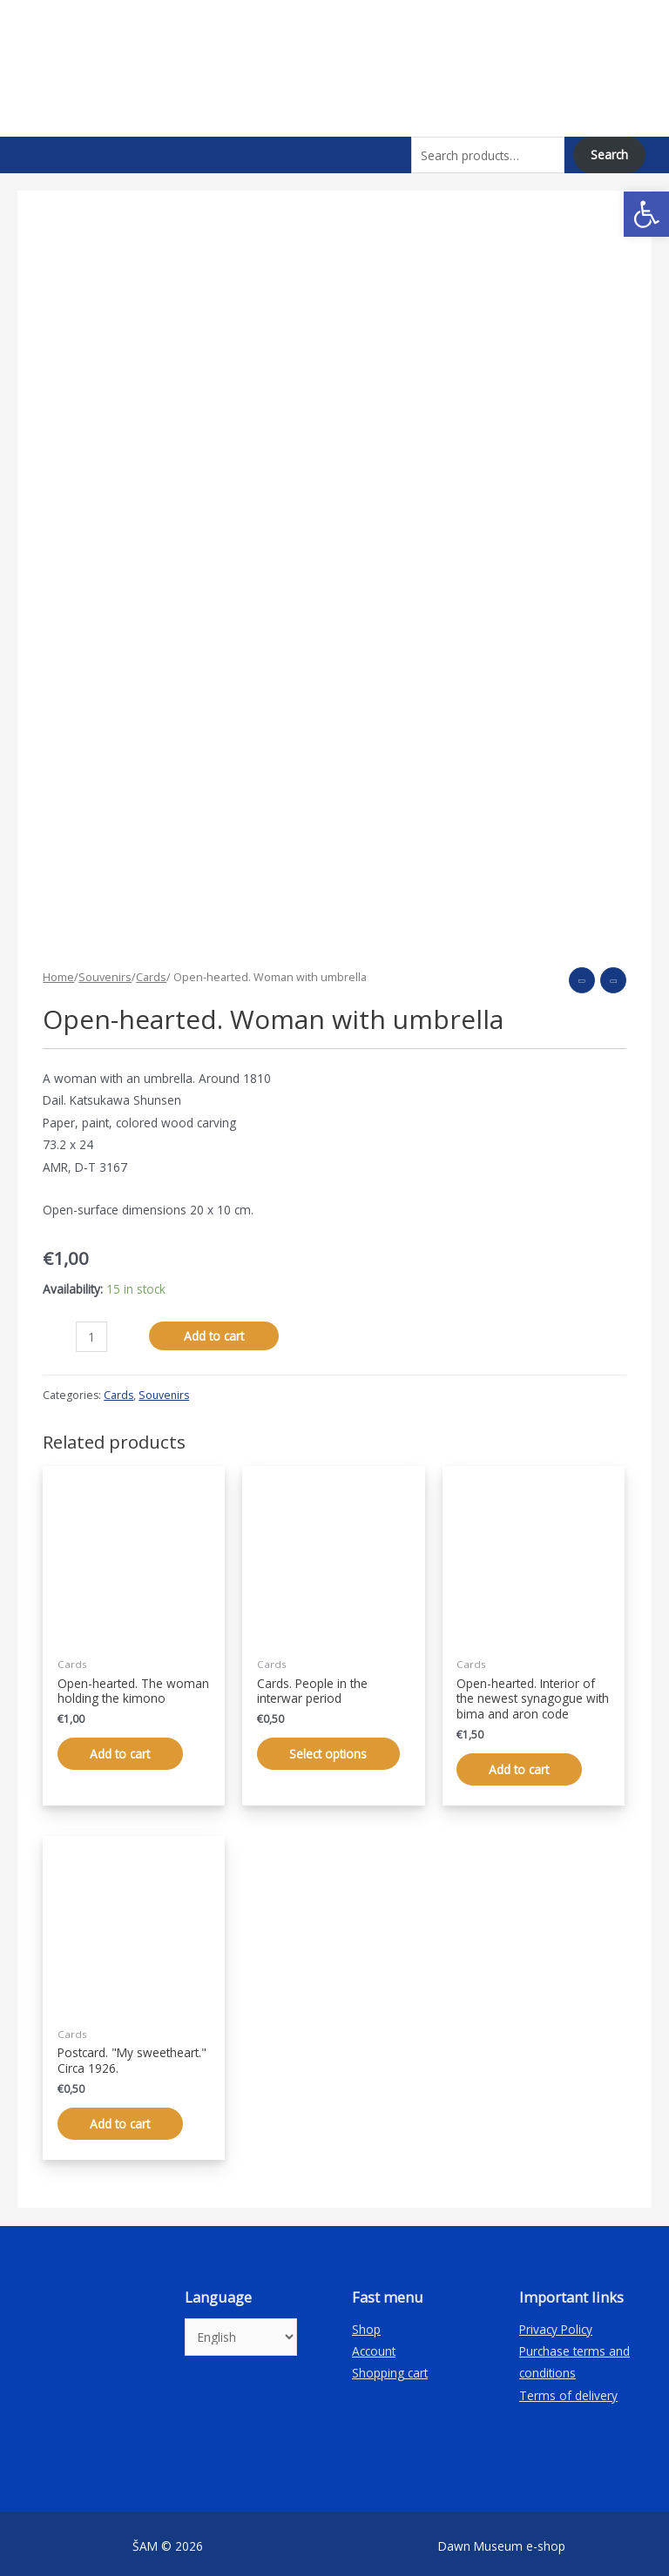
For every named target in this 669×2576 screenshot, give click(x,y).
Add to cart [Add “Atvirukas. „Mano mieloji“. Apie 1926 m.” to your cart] (122, 2117)
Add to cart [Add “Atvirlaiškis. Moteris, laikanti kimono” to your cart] (122, 1747)
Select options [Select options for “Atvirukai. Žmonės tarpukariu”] (330, 1747)
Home (58, 971)
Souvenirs (105, 971)
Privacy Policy (555, 2323)
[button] (646, 214)
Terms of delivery (568, 2390)
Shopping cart (390, 2367)
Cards (151, 971)
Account (373, 2345)
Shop (366, 2323)
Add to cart (214, 1329)
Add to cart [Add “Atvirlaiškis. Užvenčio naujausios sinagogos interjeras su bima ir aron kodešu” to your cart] (521, 1762)
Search (609, 154)
